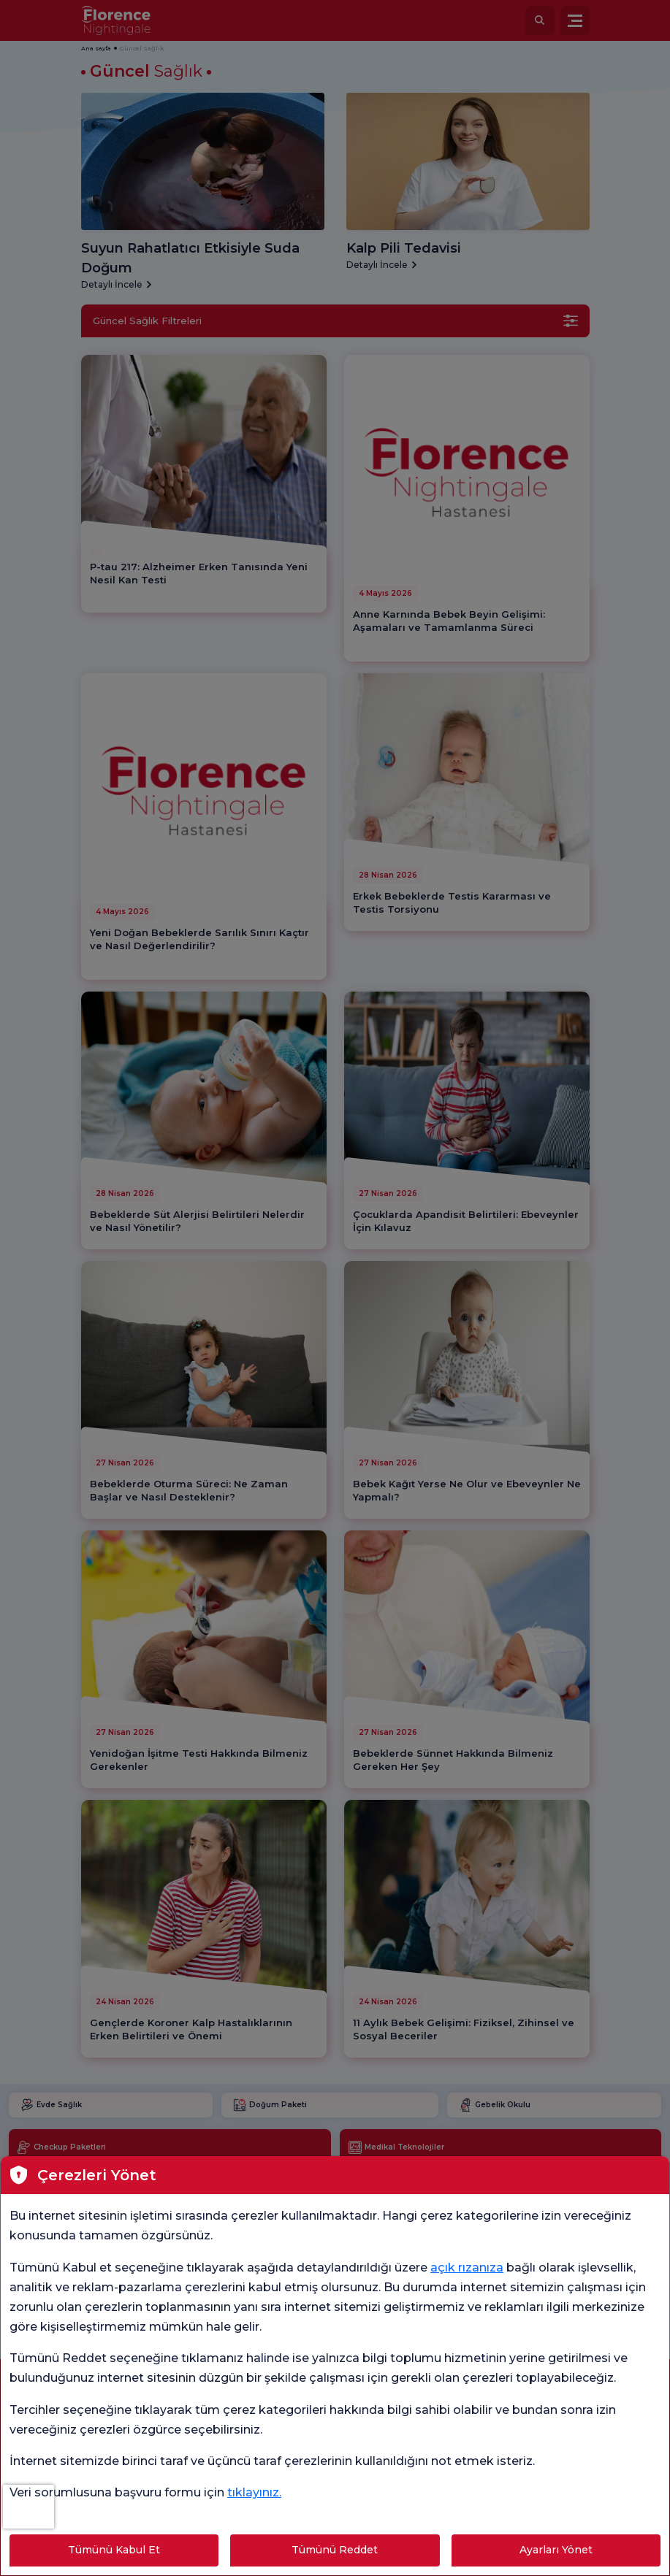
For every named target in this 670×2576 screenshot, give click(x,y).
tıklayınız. (254, 2492)
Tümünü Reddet (335, 2549)
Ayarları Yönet (556, 2549)
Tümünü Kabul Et (114, 2549)
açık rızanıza (466, 2267)
